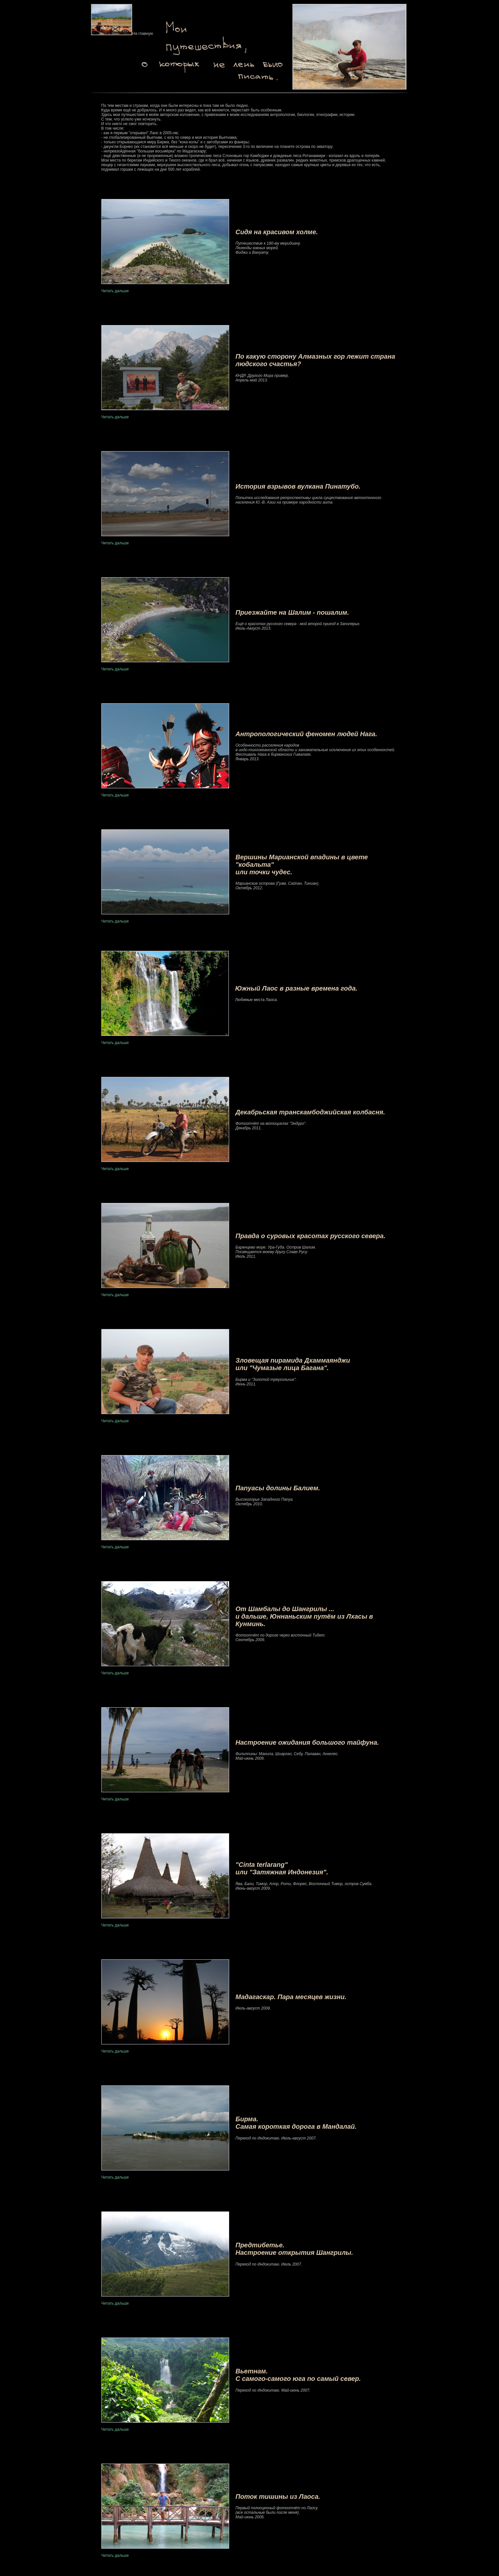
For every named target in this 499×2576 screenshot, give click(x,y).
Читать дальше (115, 291)
